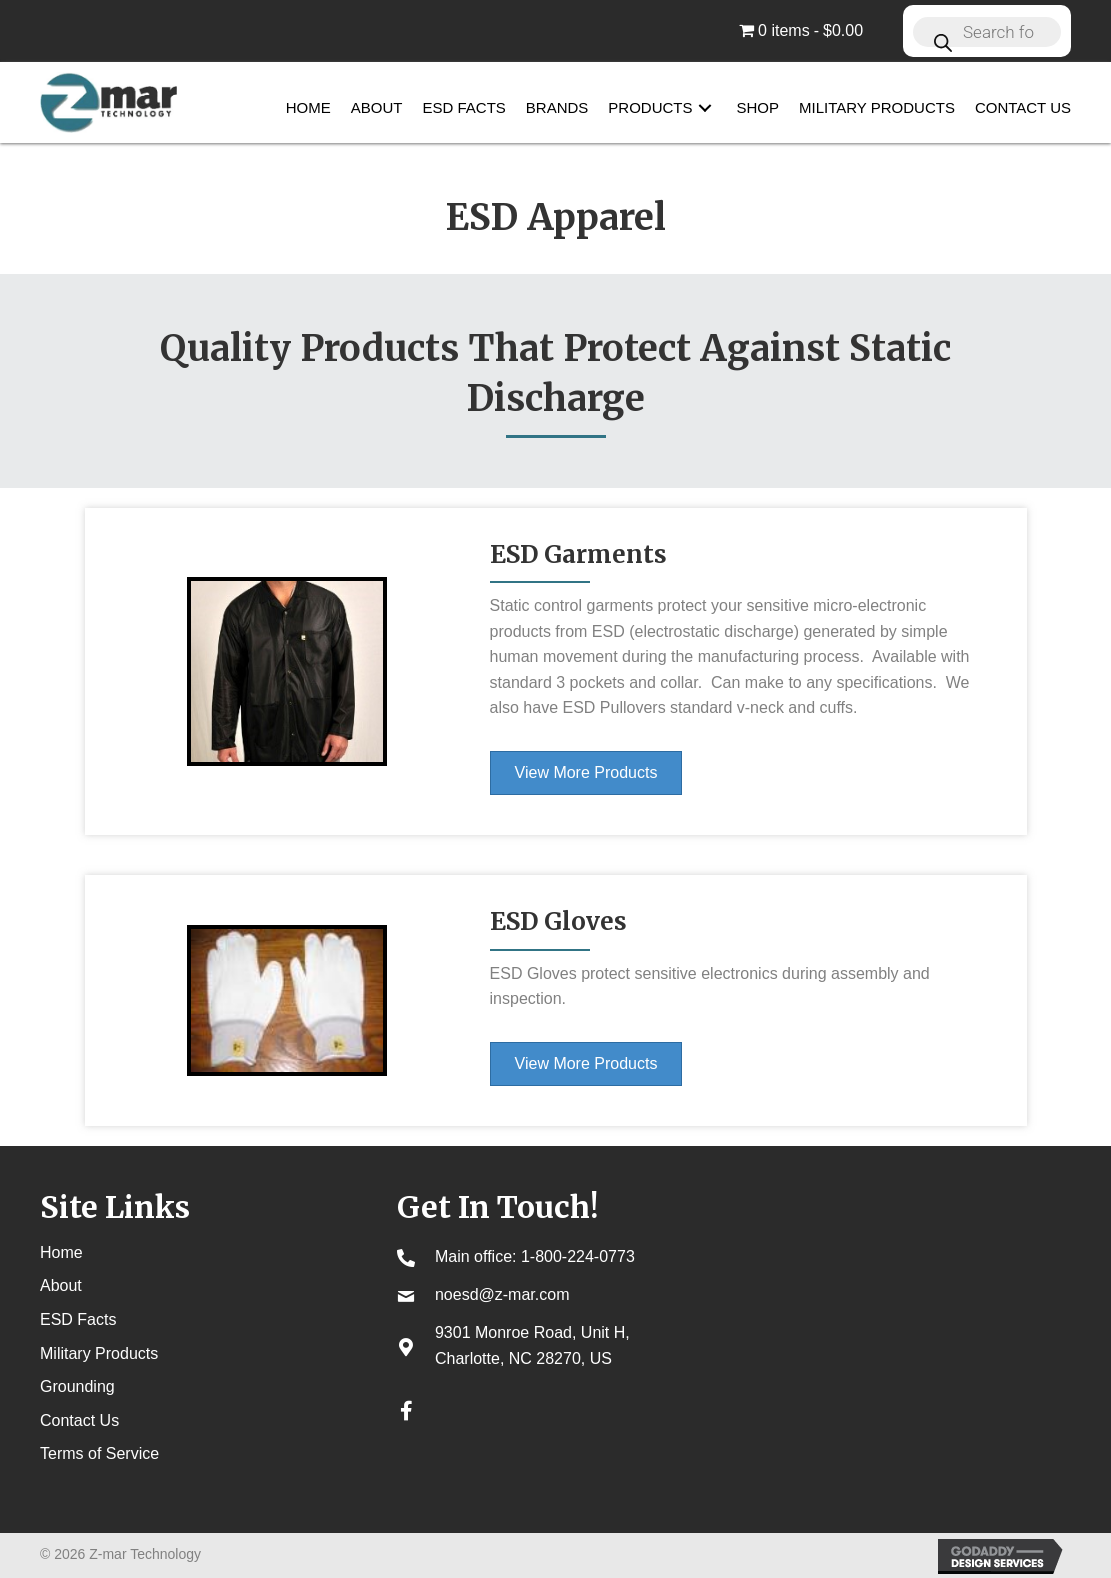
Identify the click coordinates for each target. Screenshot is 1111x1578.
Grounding (77, 1386)
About (61, 1285)
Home (61, 1252)
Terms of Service (99, 1453)
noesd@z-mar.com (502, 1294)
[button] (705, 108)
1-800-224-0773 (578, 1256)
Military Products (99, 1353)
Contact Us (79, 1420)
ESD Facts (78, 1319)
